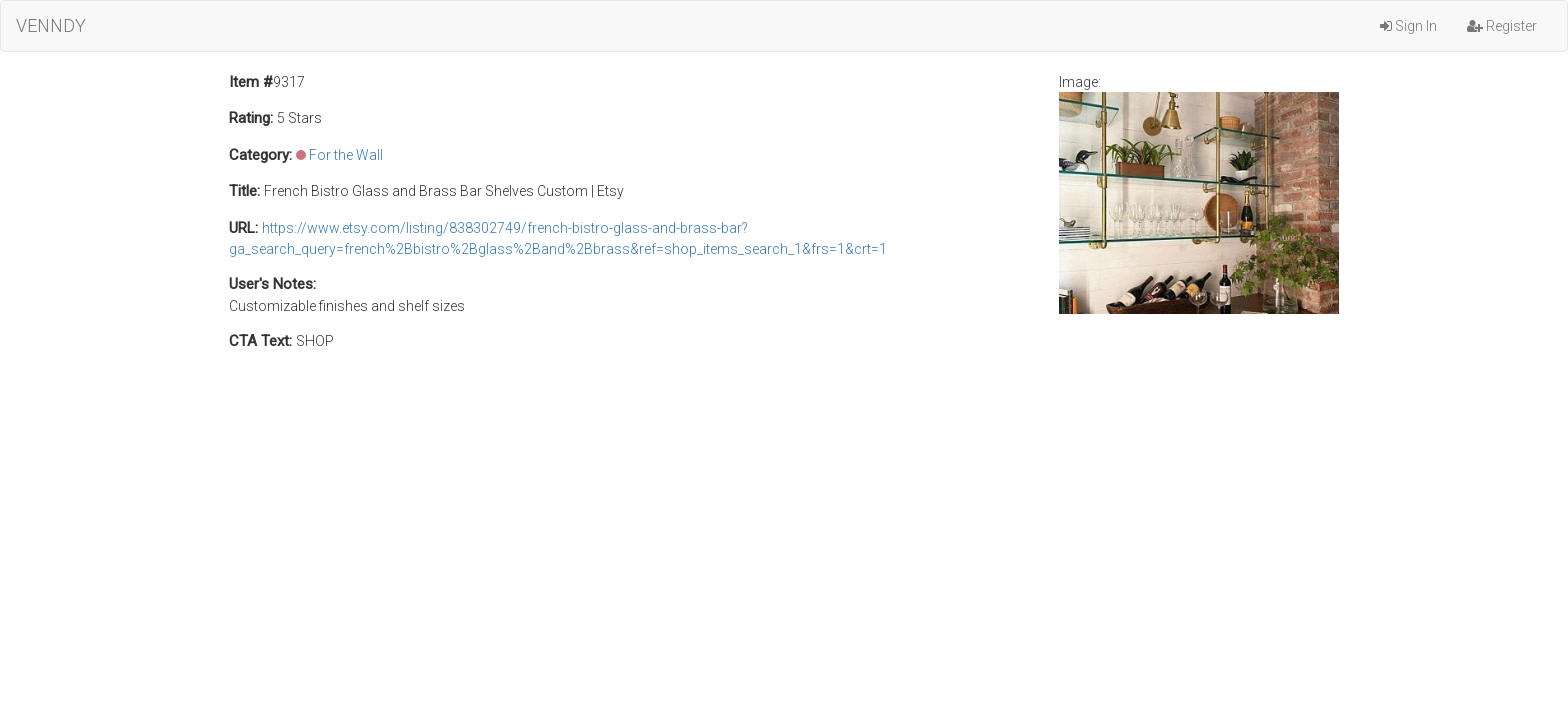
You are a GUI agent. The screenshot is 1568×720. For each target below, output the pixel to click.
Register (1502, 26)
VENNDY (51, 25)
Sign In (1408, 26)
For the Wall (346, 155)
